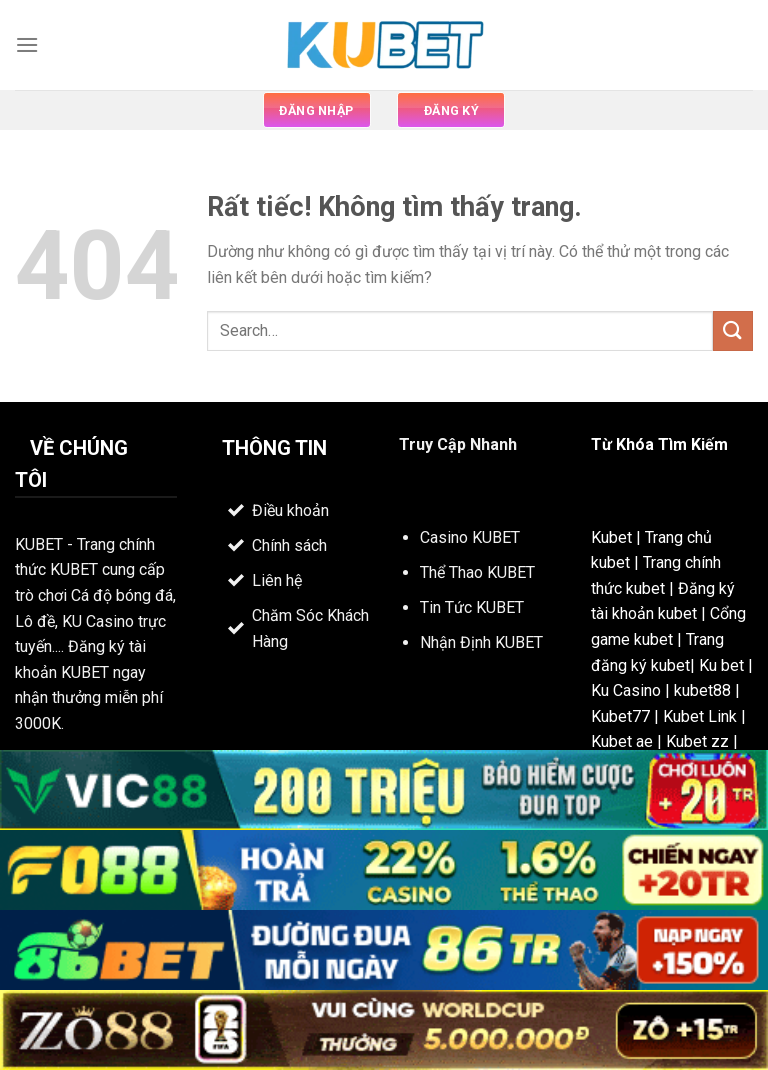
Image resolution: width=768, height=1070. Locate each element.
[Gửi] (733, 330)
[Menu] (27, 44)
